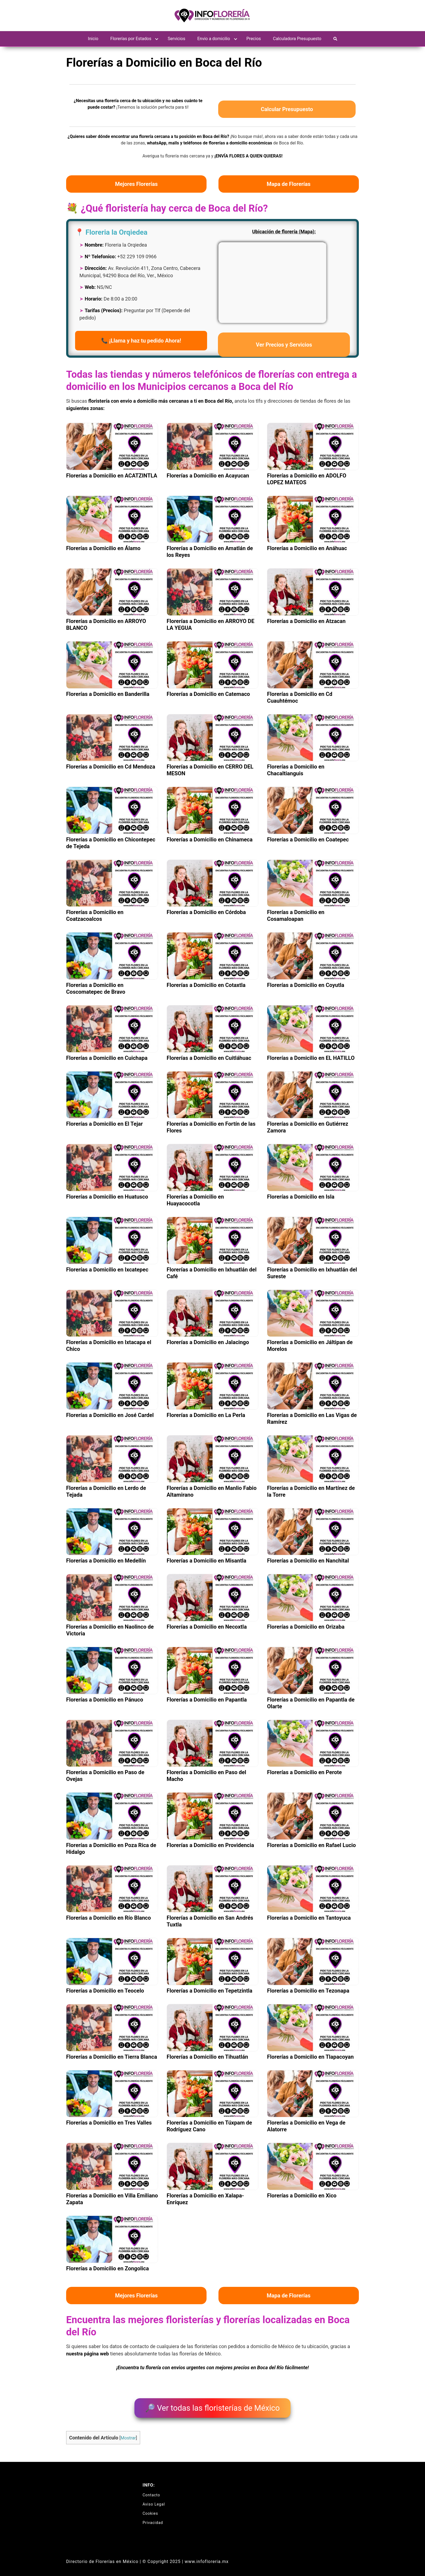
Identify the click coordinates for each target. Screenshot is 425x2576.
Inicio (93, 38)
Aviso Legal (154, 2500)
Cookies (150, 2509)
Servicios (176, 38)
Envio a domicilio (213, 38)
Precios (253, 38)
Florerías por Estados (130, 38)
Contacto (151, 2491)
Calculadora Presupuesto (297, 38)
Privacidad (153, 2518)
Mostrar (128, 2434)
